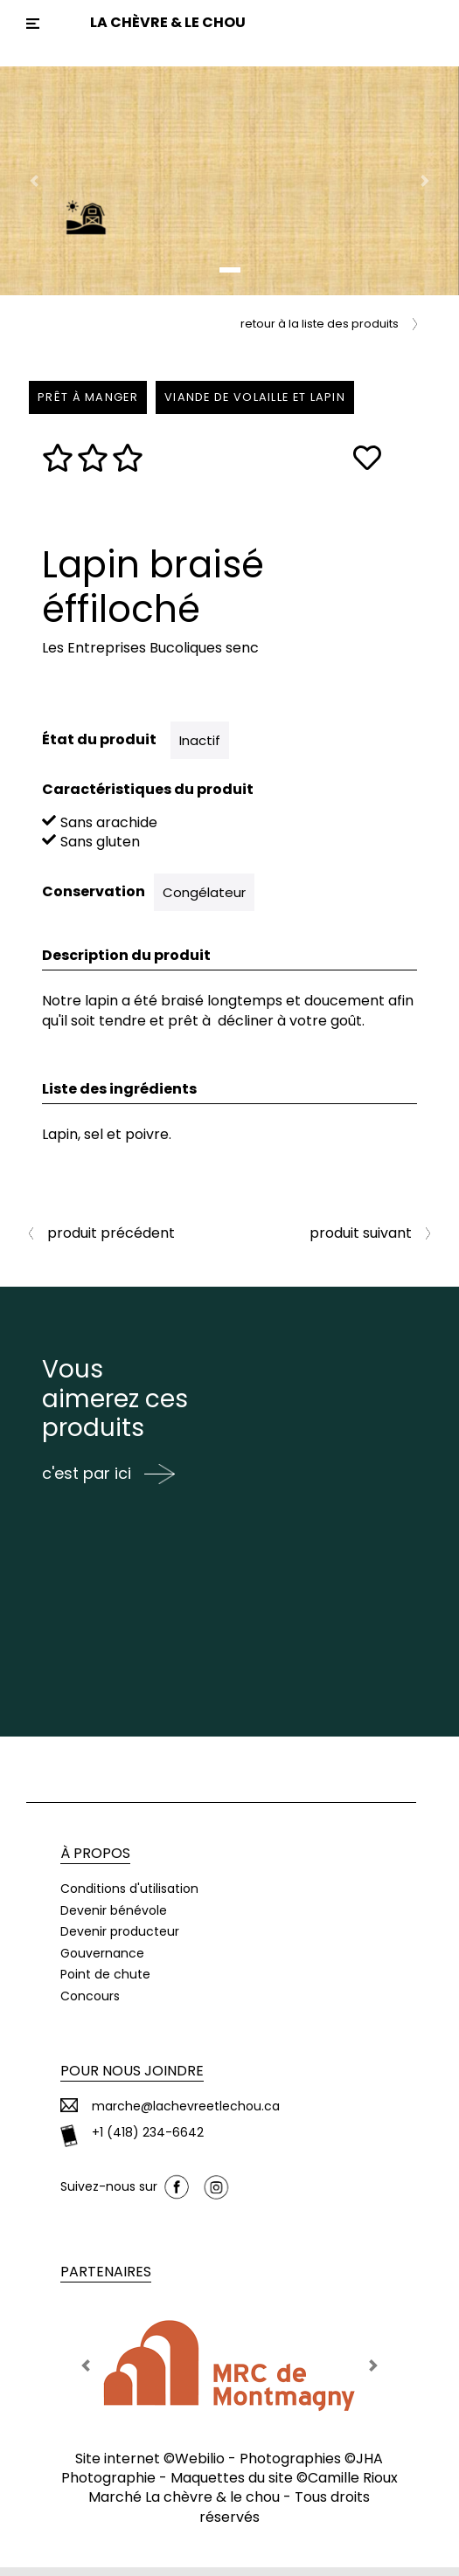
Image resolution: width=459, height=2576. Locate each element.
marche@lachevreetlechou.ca (186, 2115)
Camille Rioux (353, 2486)
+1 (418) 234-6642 (148, 2141)
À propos (95, 1862)
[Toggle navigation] (33, 23)
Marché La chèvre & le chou (184, 2506)
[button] (34, 180)
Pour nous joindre (132, 2079)
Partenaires (105, 2280)
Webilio (200, 2467)
